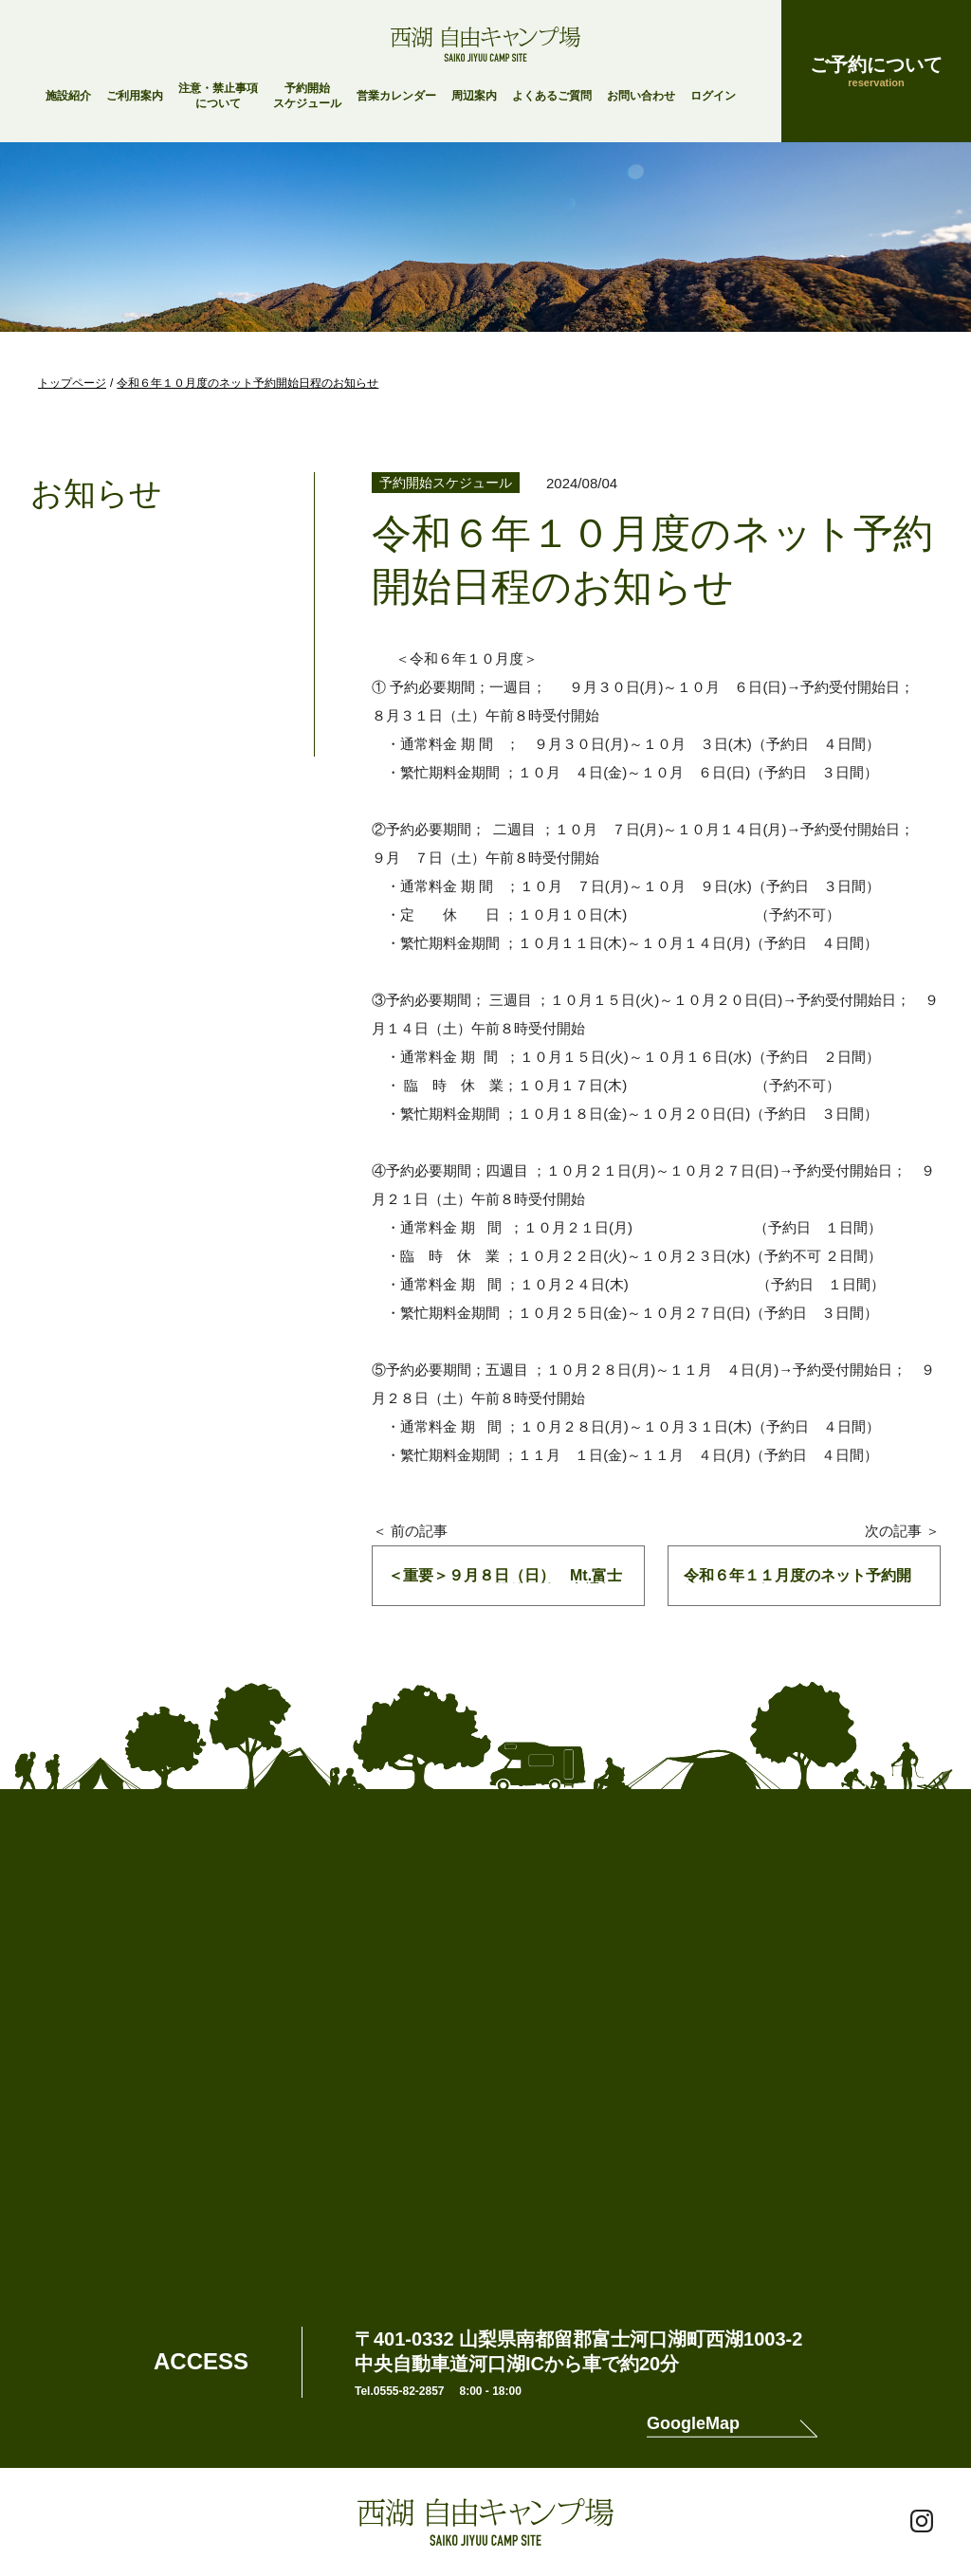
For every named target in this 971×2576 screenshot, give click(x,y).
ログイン (713, 95)
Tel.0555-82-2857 (400, 2391)
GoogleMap (693, 2424)
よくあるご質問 (552, 95)
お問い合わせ (641, 95)
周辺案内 (474, 95)
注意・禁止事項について (218, 96)
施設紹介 (68, 95)
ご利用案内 (134, 95)
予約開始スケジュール (307, 96)
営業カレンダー (396, 95)
